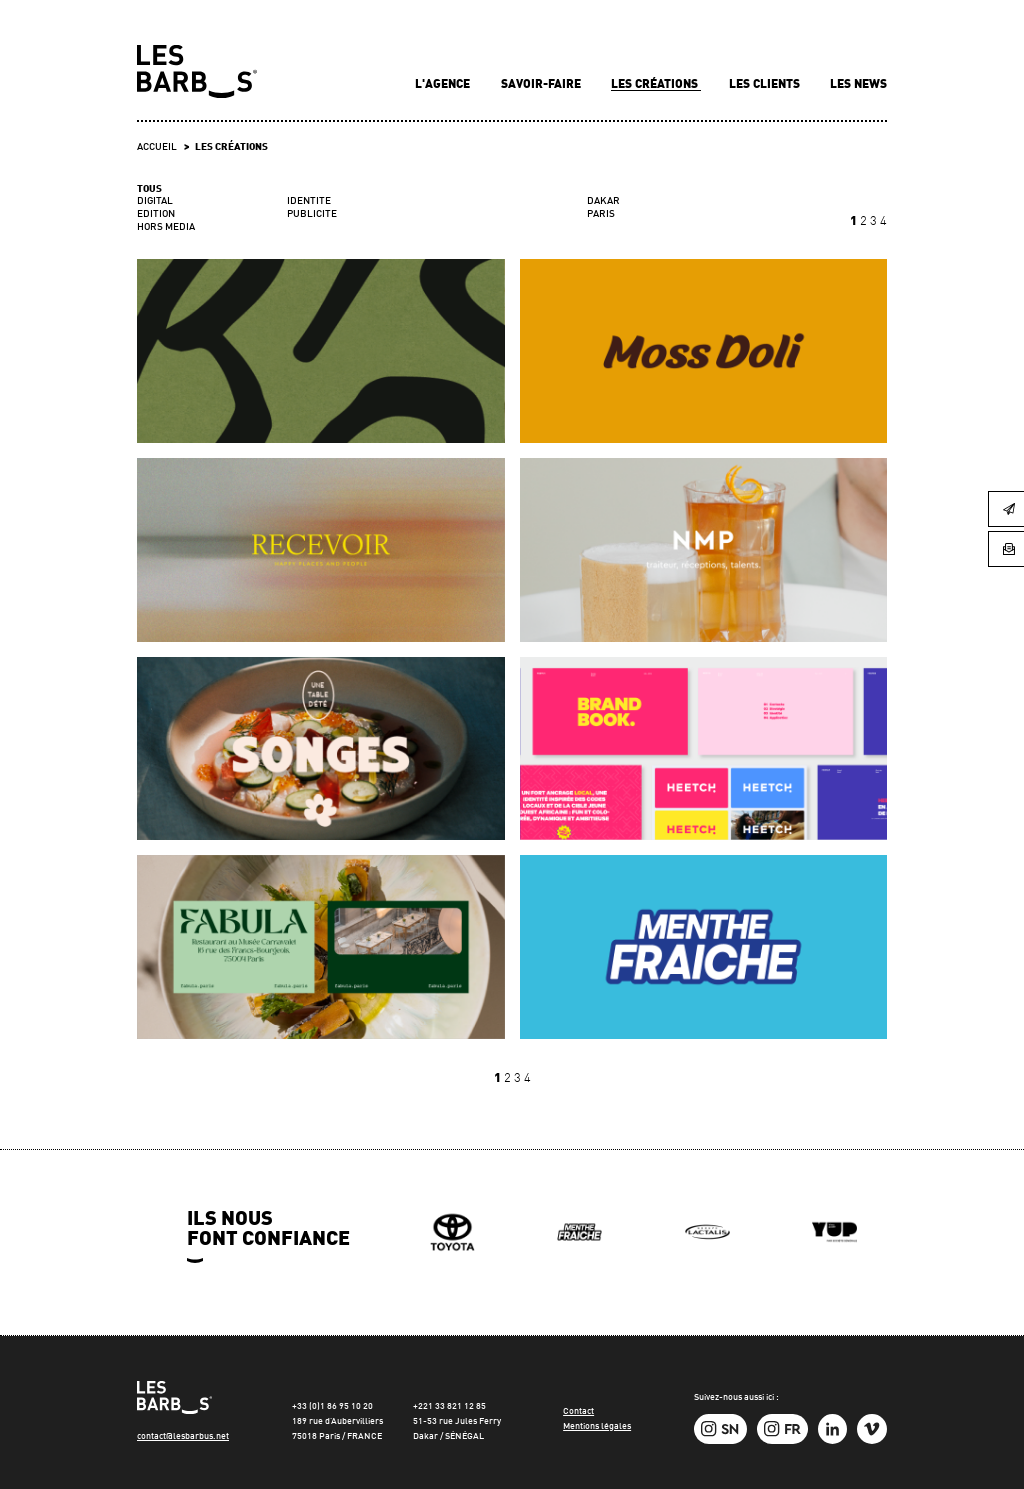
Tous (149, 189)
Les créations (656, 85)
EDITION (156, 214)
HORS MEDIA (166, 227)
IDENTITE (309, 201)
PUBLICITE (312, 214)
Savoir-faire (542, 85)
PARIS (601, 214)
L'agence (444, 85)
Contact (578, 1411)
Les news (858, 85)
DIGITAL (155, 201)
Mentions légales (597, 1426)
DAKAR (603, 201)
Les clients (766, 85)
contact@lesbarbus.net (183, 1436)
